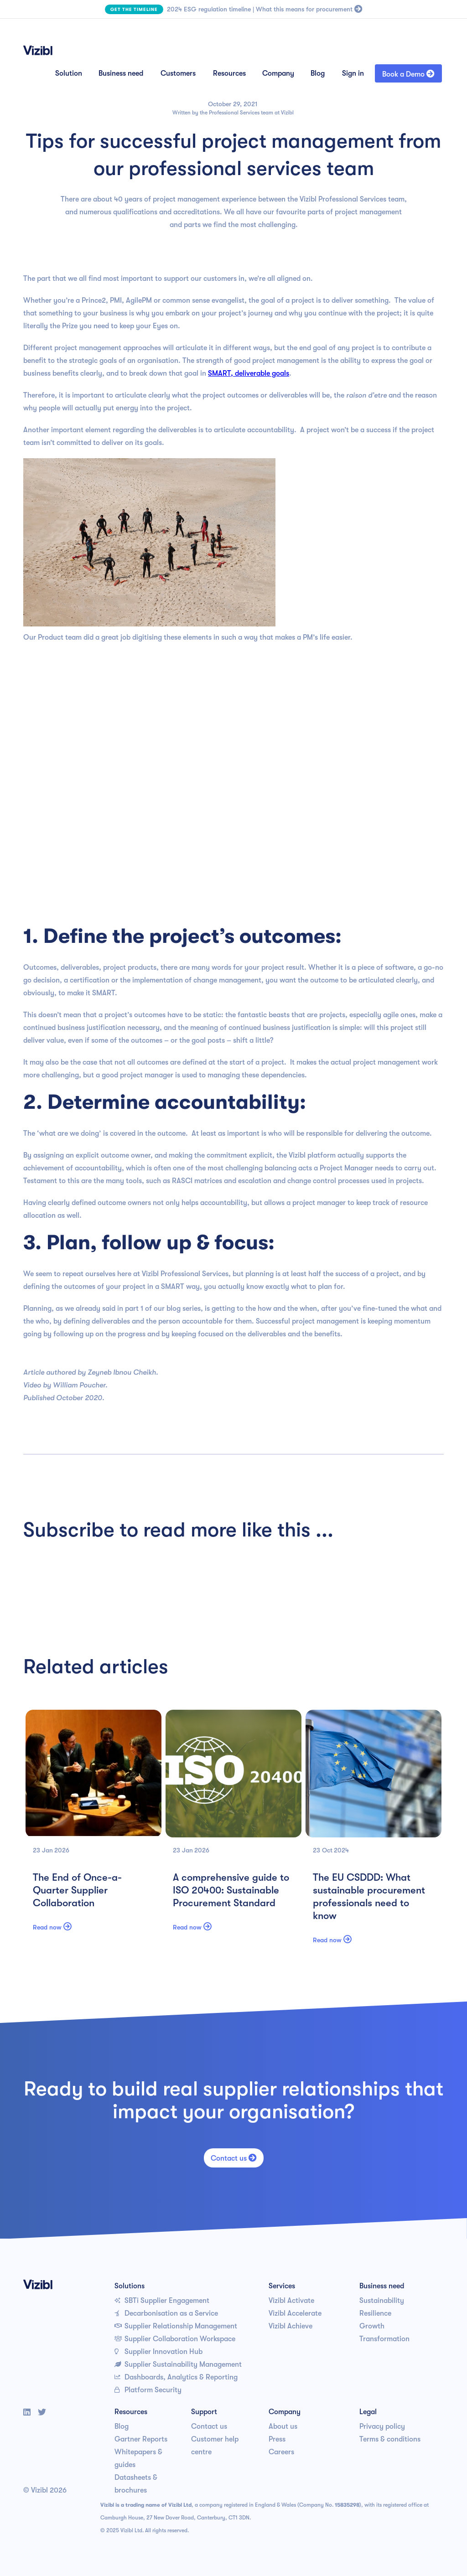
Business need (121, 73)
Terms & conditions (389, 2439)
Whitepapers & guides (138, 2458)
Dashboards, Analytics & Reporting (176, 2377)
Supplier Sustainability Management (178, 2364)
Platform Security (148, 2390)
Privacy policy (382, 2426)
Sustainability (381, 2301)
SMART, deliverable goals (248, 373)
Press (277, 2439)
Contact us (234, 2157)
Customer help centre (215, 2445)
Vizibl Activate (291, 2301)
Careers (281, 2452)
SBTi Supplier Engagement (161, 2300)
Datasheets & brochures (135, 2483)
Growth (371, 2326)
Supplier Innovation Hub (158, 2351)
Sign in (353, 73)
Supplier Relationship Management (175, 2326)
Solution (68, 73)
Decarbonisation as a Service (166, 2313)
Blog (318, 73)
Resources (229, 73)
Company (278, 73)
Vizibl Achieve (290, 2326)
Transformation (384, 2339)
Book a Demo (408, 73)
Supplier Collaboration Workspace (174, 2339)
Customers (178, 73)
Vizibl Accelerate (295, 2313)
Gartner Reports (140, 2439)
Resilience (375, 2313)
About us (283, 2426)
